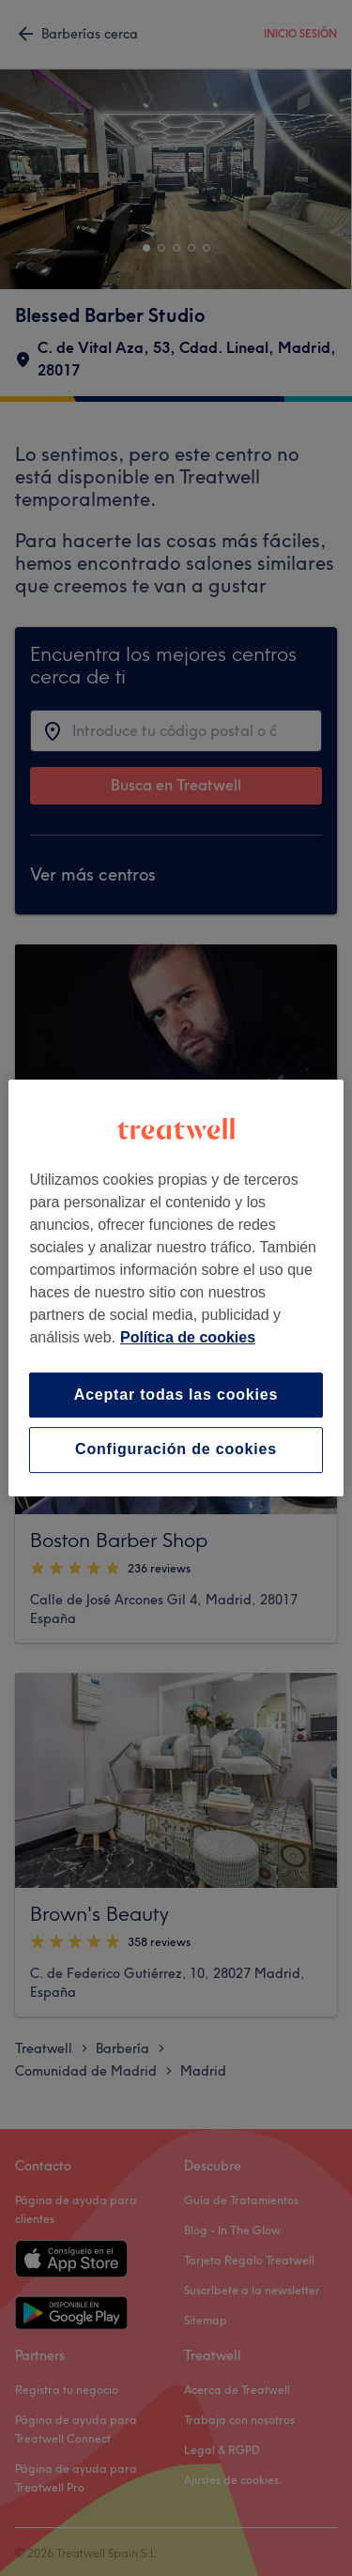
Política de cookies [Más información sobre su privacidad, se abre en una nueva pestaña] (187, 1337)
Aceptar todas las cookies (176, 1395)
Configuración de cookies (176, 1450)
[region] (175, 1288)
